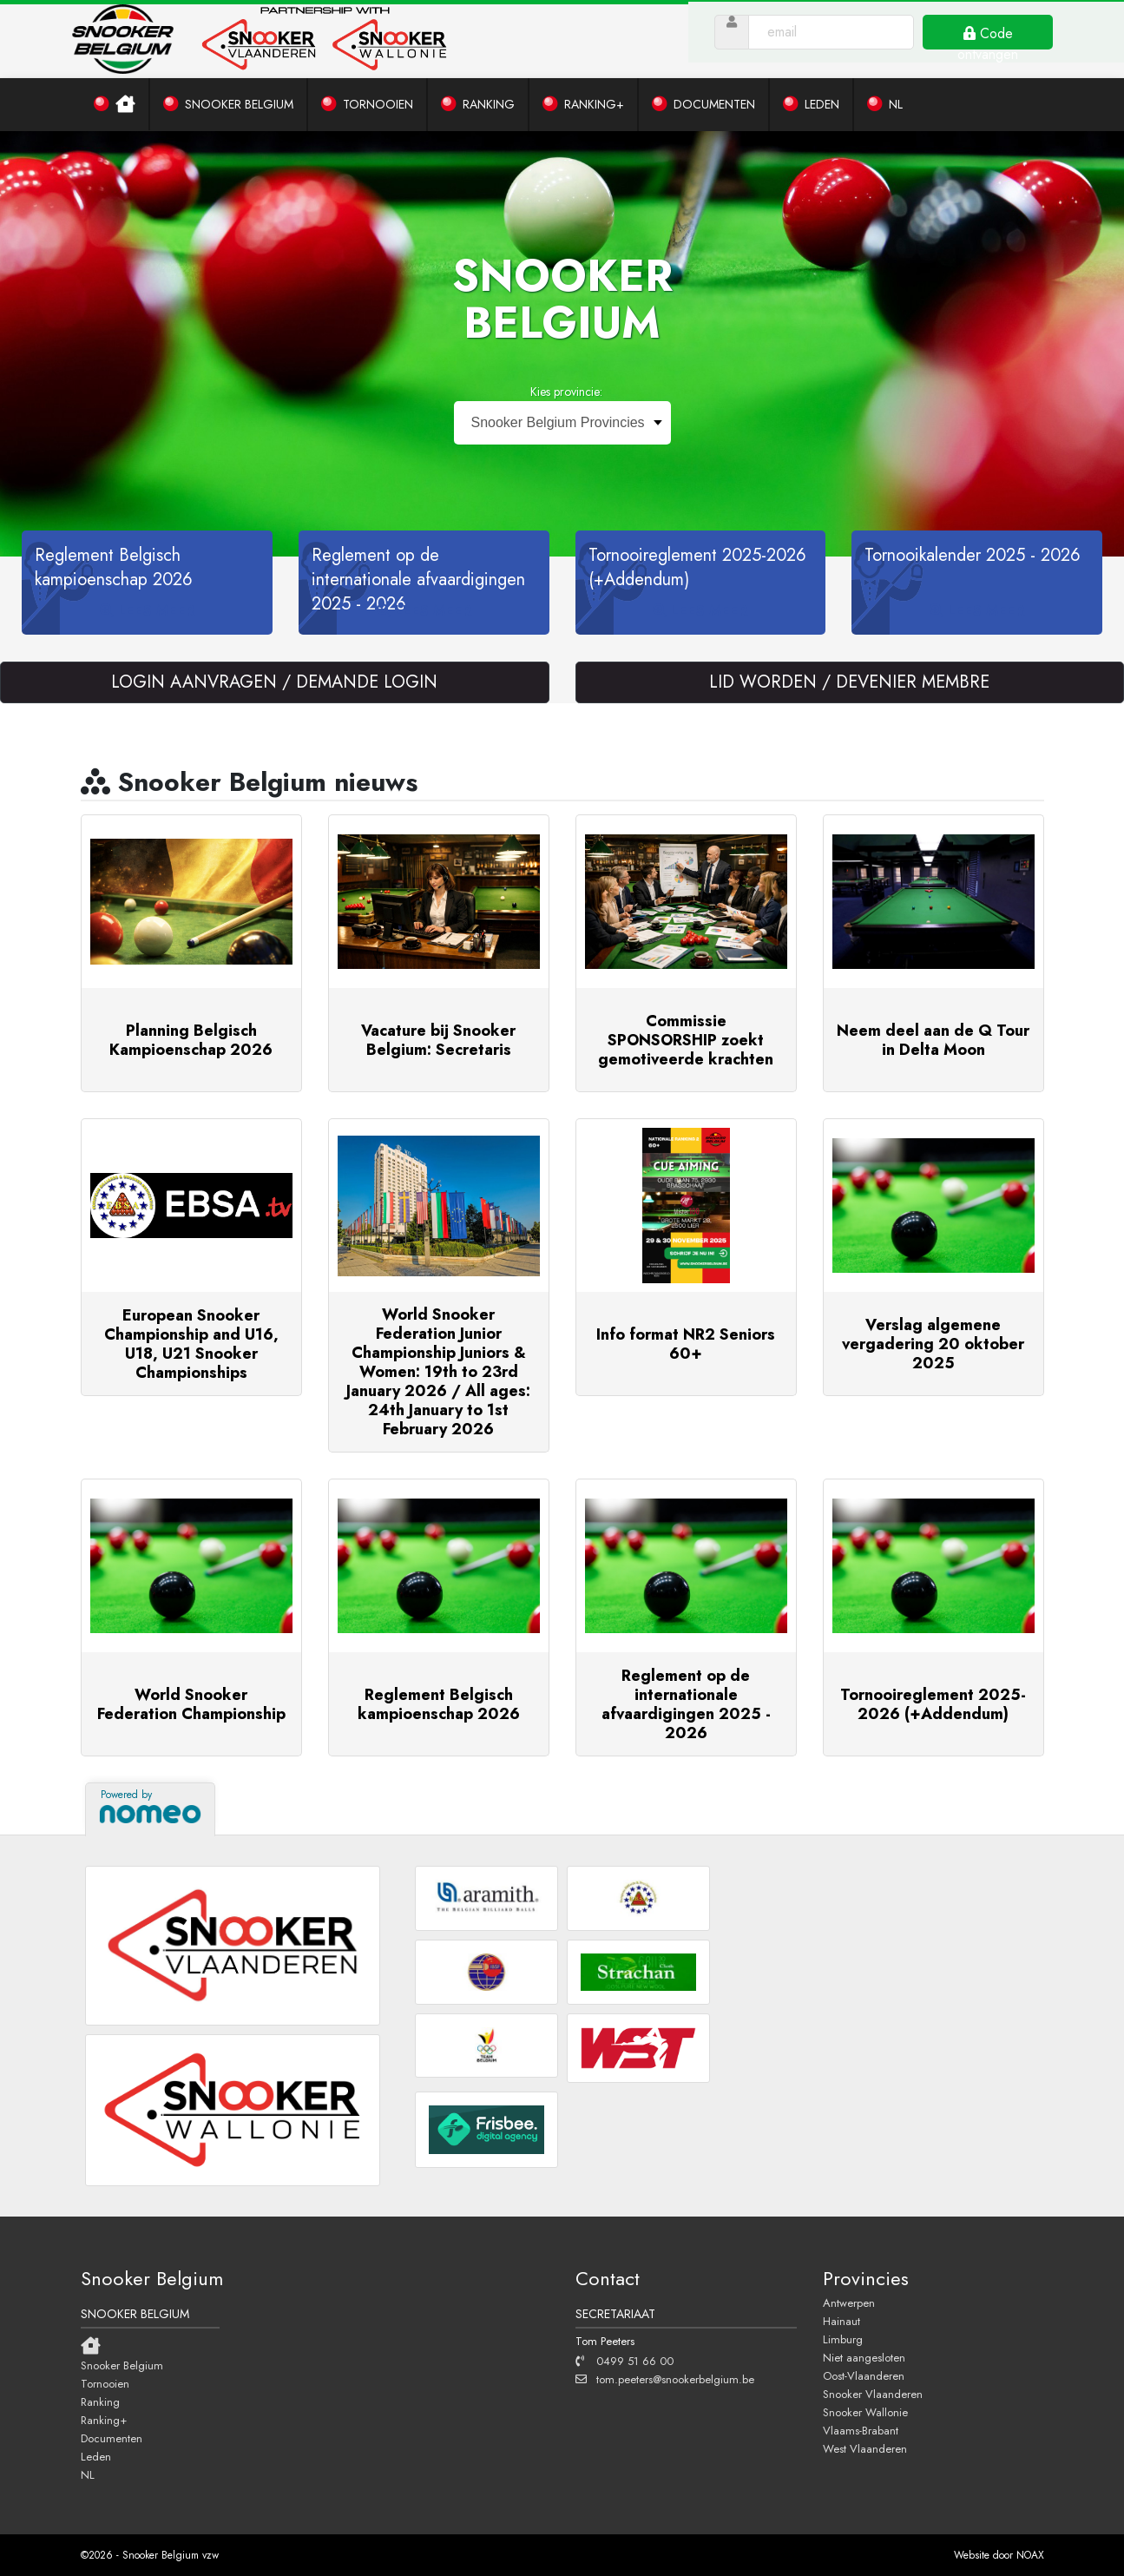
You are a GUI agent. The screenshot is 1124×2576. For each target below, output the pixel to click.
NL (88, 2474)
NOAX (1030, 2555)
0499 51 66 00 (624, 2360)
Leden (96, 2456)
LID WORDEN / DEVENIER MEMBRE (849, 682)
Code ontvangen (998, 43)
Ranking (100, 2401)
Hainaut (841, 2321)
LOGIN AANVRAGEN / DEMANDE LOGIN (274, 682)
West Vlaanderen (865, 2448)
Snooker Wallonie (865, 2412)
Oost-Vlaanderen (863, 2375)
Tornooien (105, 2383)
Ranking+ (104, 2420)
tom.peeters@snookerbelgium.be (664, 2379)
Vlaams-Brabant (860, 2430)
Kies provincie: (566, 391)
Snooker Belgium (122, 2365)
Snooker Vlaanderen (873, 2393)
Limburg (843, 2339)
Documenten (111, 2438)
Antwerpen (849, 2302)
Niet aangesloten (864, 2357)
